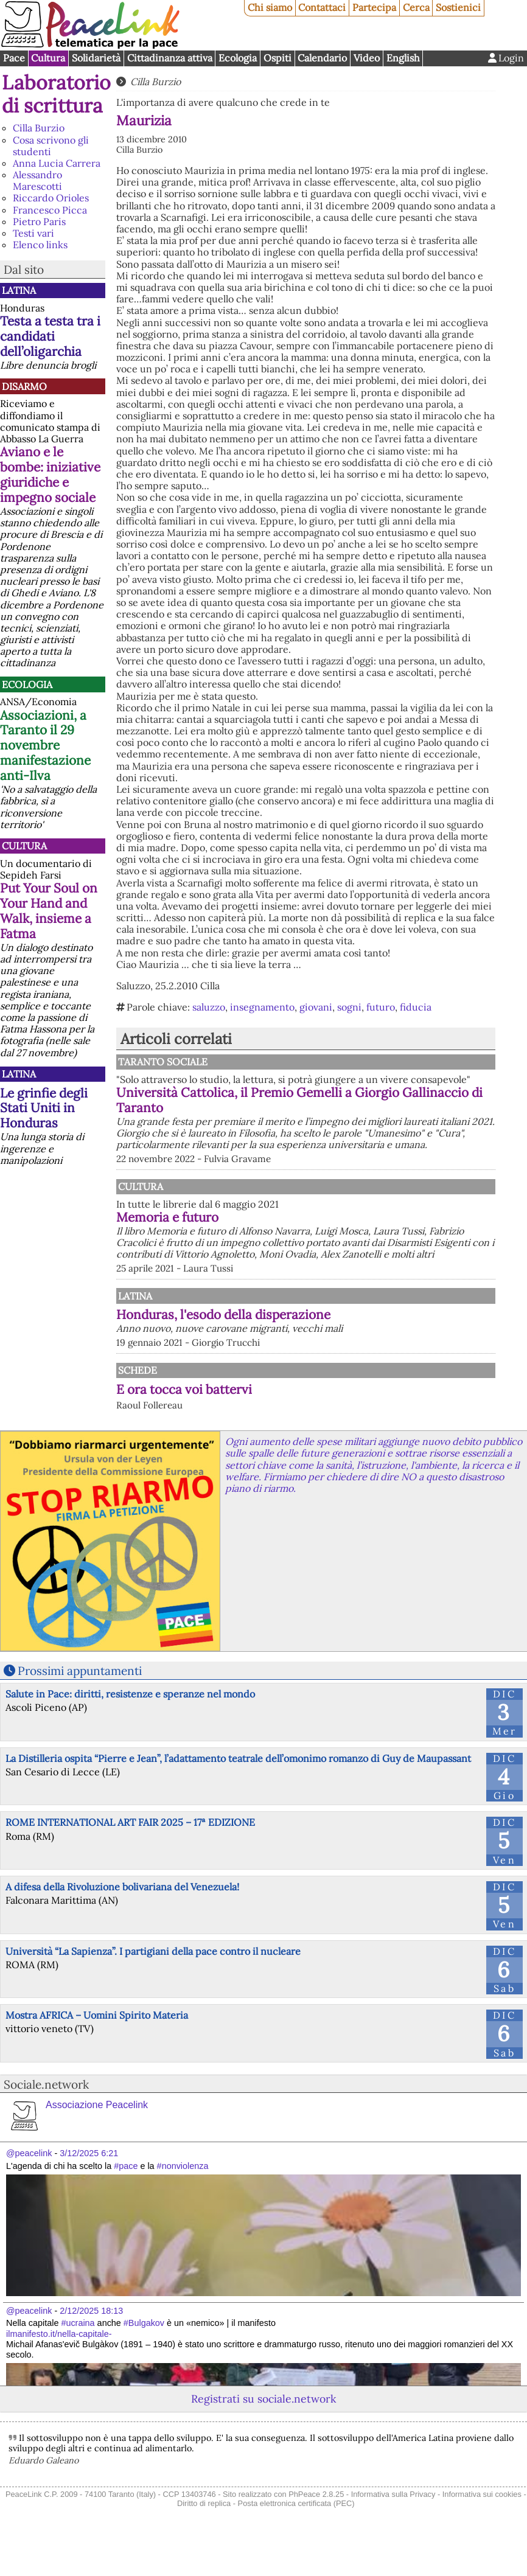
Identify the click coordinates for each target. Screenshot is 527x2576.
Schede (137, 1405)
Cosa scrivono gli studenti (51, 146)
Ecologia (237, 58)
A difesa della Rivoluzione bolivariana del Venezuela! (122, 1921)
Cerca (416, 7)
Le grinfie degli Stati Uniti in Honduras (44, 1108)
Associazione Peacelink (97, 2140)
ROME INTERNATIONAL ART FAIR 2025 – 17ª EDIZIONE (130, 1857)
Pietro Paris (39, 221)
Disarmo (24, 386)
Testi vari (33, 233)
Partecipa (374, 7)
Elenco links (40, 244)
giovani (315, 1007)
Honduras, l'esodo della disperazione (350, 1350)
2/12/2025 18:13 (91, 2346)
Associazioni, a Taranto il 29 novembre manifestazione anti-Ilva (45, 745)
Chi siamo (270, 7)
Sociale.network (46, 2119)
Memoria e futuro (294, 1240)
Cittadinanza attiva (169, 58)
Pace (14, 58)
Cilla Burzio (39, 128)
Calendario (322, 58)
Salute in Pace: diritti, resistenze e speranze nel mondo (130, 1729)
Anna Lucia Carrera (56, 163)
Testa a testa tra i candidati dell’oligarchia (50, 336)
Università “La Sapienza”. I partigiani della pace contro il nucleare (153, 1986)
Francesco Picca (50, 210)
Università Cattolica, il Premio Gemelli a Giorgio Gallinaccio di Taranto (360, 1111)
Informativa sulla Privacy (393, 2529)
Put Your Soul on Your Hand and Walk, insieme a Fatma (48, 911)
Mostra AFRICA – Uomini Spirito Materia (96, 2050)
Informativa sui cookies (482, 2529)
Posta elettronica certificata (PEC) (296, 2538)
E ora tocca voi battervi (184, 1424)
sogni (349, 1007)
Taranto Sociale (287, 1062)
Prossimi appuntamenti (80, 1706)
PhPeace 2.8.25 (316, 2529)
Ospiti (277, 58)
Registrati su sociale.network (263, 2434)
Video (367, 58)
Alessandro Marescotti (37, 180)
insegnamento (262, 1007)
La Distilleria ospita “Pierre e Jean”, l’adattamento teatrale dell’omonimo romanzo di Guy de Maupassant (238, 1793)
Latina (19, 290)
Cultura (48, 58)
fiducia (415, 1007)
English (403, 58)
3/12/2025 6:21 (89, 2188)
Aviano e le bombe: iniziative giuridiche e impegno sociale (50, 475)
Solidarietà (96, 58)
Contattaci (322, 7)
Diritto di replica (204, 2538)
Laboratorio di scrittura (56, 94)
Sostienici (458, 7)
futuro (380, 1007)
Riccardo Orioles (51, 198)
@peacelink (29, 2188)
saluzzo (208, 1007)
